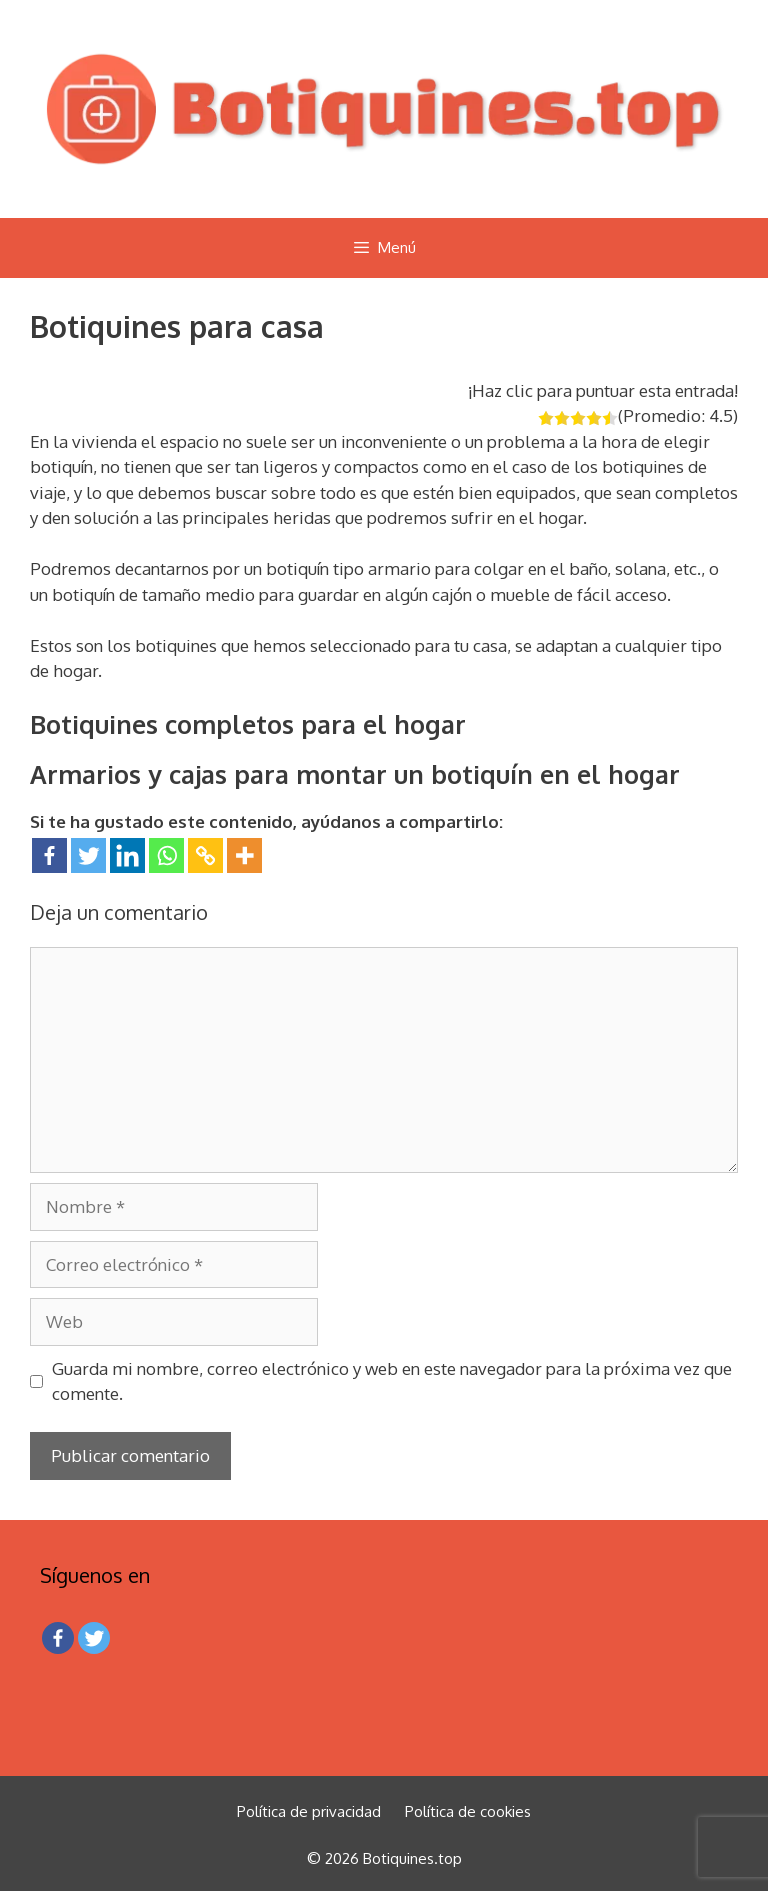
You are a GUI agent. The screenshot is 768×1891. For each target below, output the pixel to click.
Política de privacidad (309, 1811)
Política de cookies (468, 1811)
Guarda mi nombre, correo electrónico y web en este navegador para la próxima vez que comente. (392, 1381)
